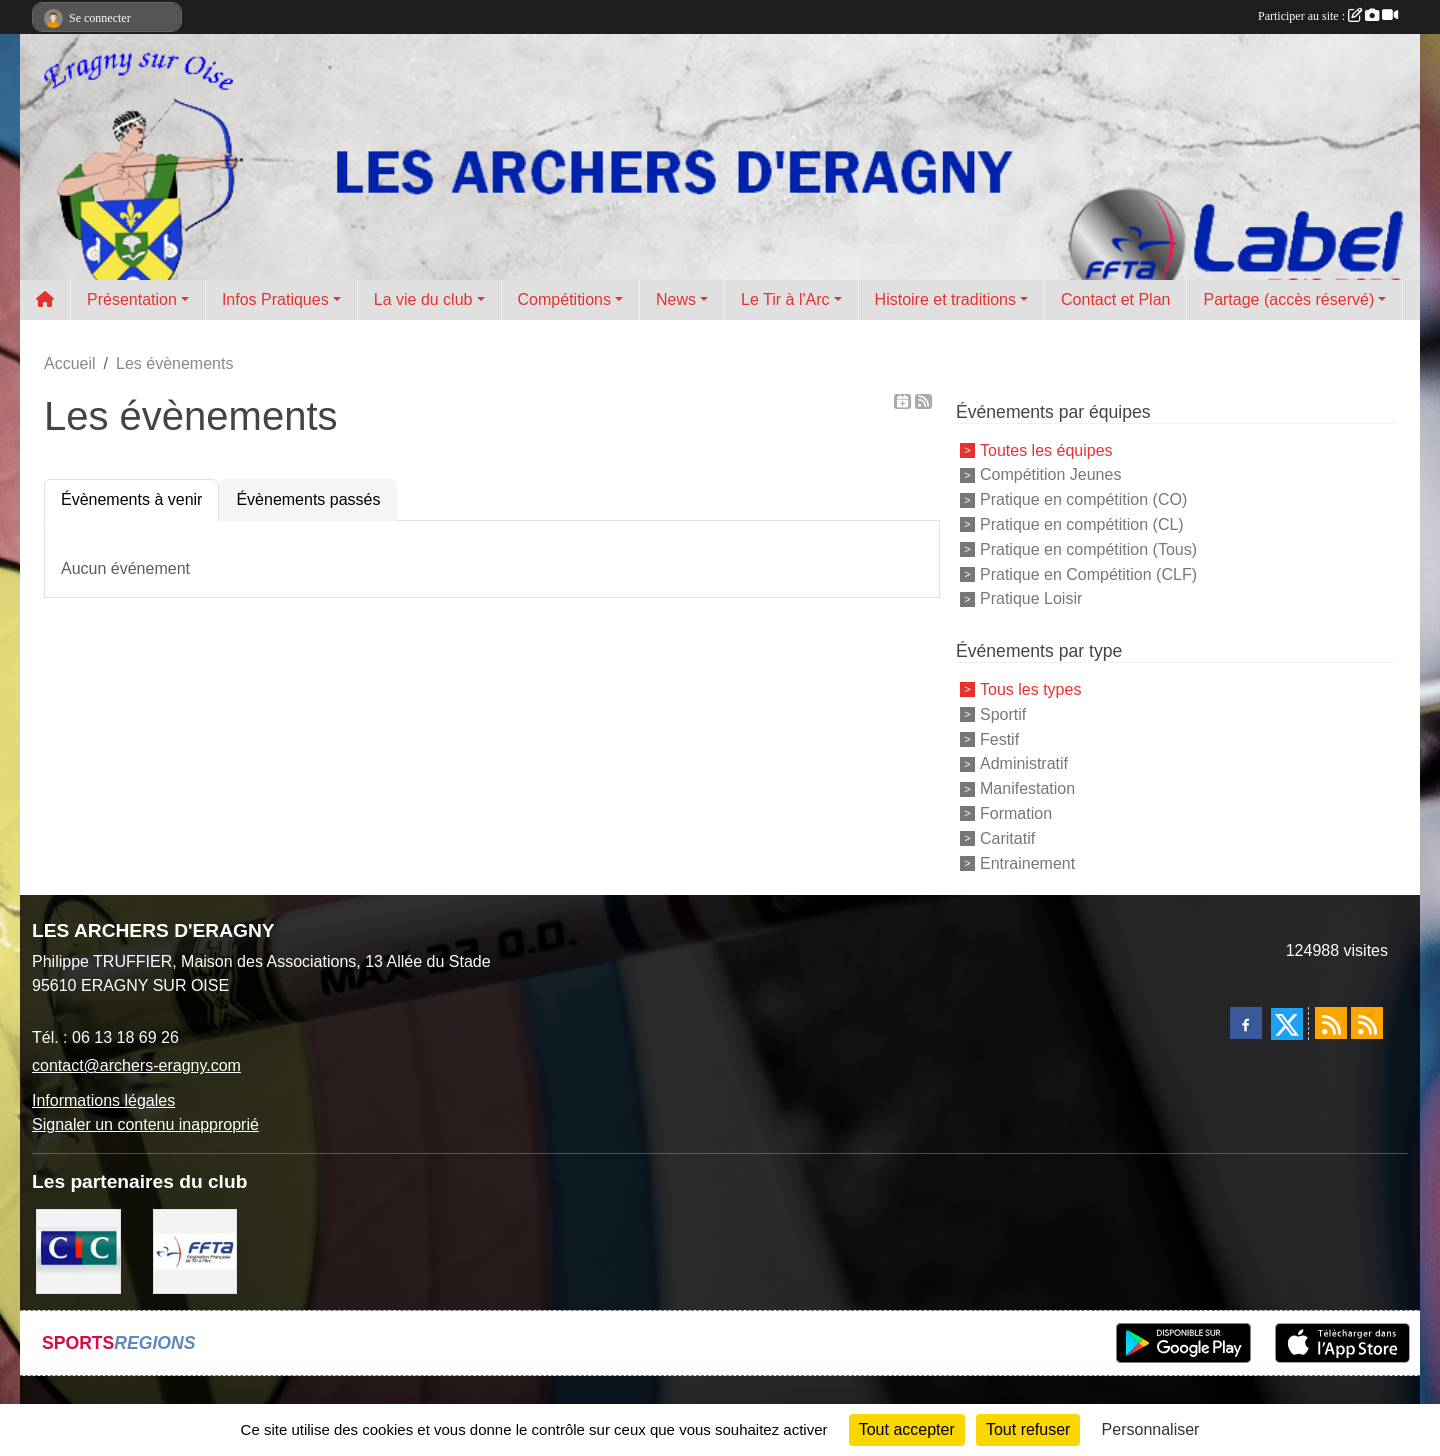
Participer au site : (1328, 16)
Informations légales (103, 1100)
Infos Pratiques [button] (275, 299)
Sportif (1003, 714)
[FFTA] (195, 1250)
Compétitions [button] (564, 299)
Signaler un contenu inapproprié (145, 1124)
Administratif (1024, 763)
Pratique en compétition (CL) (1082, 524)
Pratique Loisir (1031, 598)
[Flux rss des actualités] (1331, 1023)
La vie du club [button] (423, 299)
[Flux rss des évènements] (1367, 1023)
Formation (1016, 813)
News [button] (676, 299)
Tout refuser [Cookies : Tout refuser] (1028, 1429)
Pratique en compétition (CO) (1083, 499)
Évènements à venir (131, 499)
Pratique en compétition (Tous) (1088, 549)
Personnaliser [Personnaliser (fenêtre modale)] (1151, 1429)
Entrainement (1027, 862)
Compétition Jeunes (1050, 474)
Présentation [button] (132, 299)
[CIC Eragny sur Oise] (78, 1250)
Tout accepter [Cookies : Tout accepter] (907, 1429)
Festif (999, 738)
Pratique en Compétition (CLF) (1088, 573)
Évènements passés (308, 499)
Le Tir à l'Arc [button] (785, 299)
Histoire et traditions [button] (945, 299)
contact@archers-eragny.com (136, 1065)
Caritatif (1007, 838)
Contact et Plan (1115, 299)
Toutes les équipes (1046, 449)
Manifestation (1027, 788)
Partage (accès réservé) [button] (1288, 299)
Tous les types (1030, 689)
